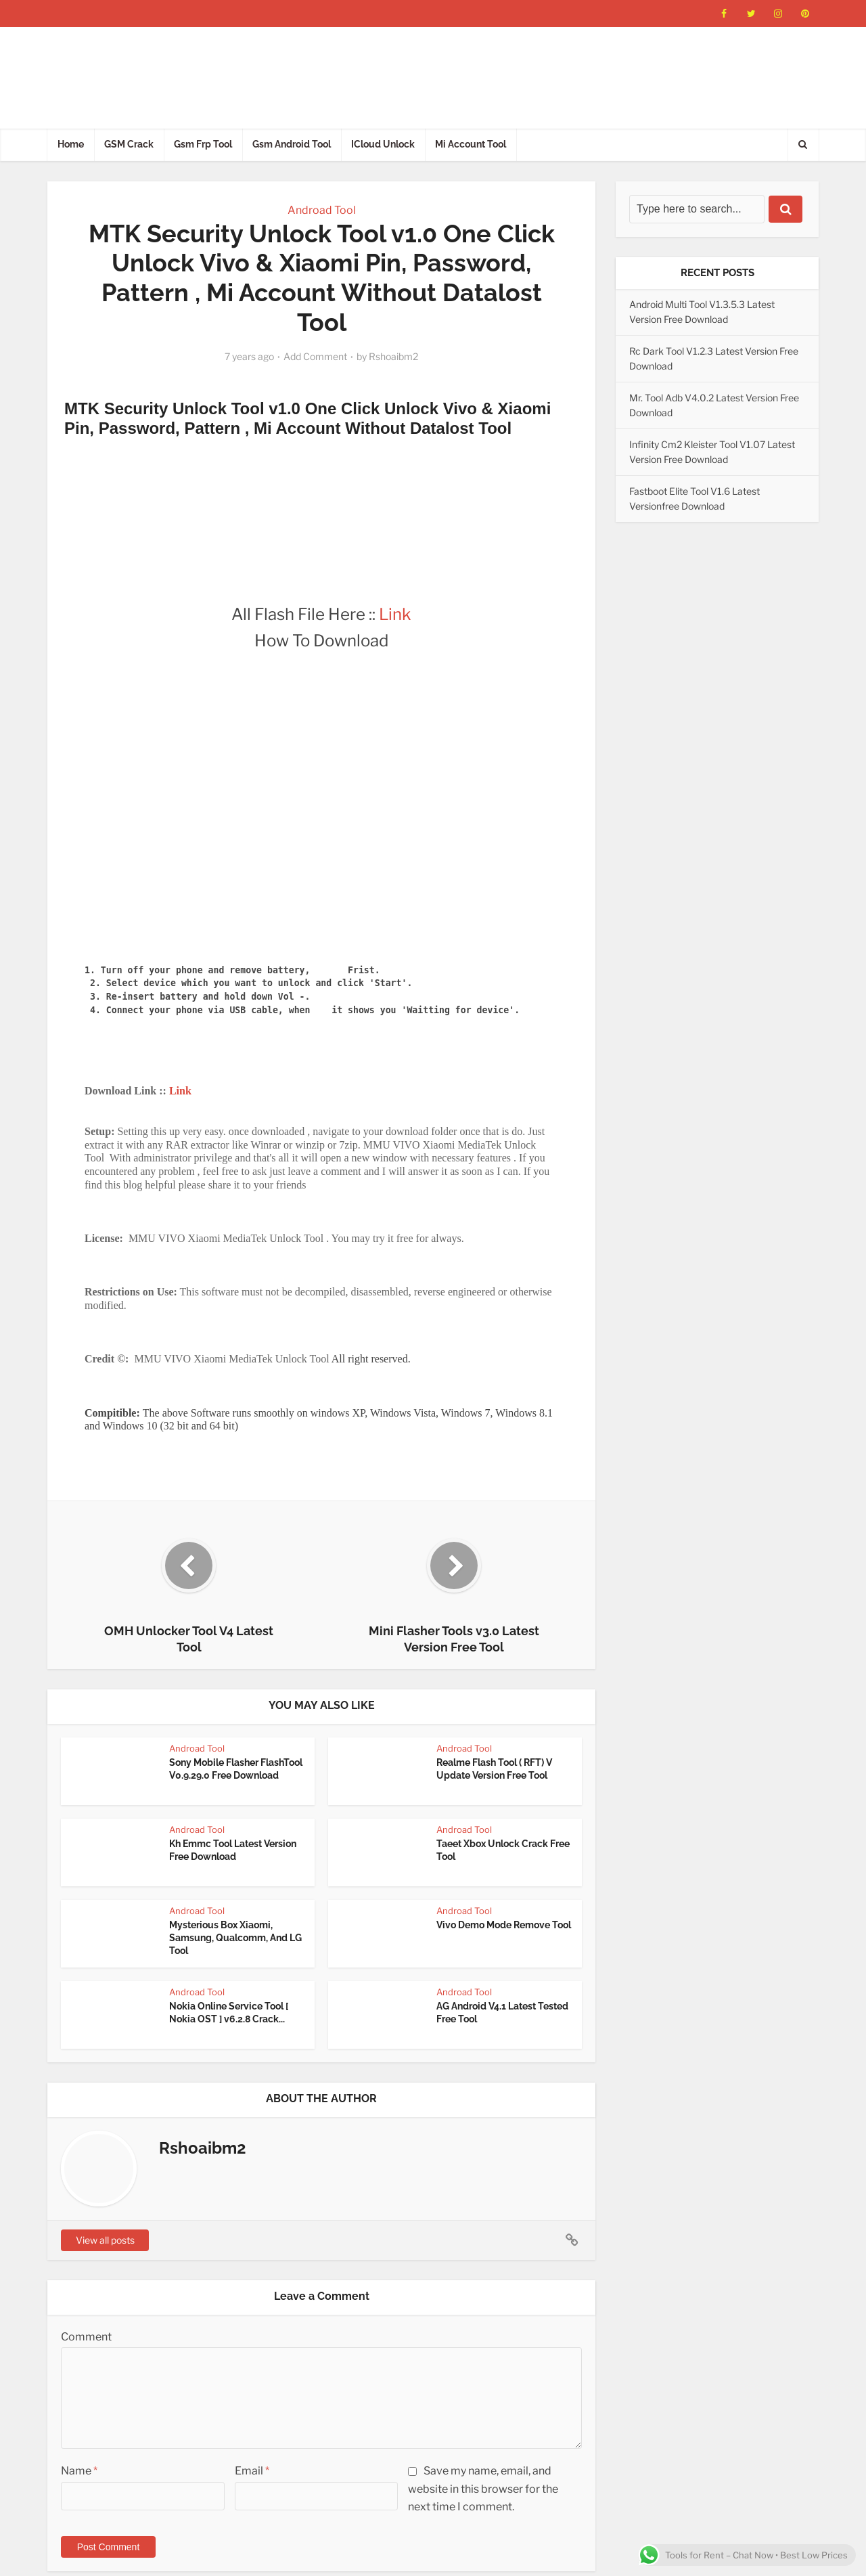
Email (252, 2470)
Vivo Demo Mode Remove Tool (503, 1924)
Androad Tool (322, 210)
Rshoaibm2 (393, 356)
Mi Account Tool (470, 144)
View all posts (105, 2240)
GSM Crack (129, 144)
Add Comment (315, 356)
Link (395, 614)
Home (71, 144)
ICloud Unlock (383, 144)
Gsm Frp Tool (203, 144)
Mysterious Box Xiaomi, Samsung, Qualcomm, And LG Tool (235, 1937)
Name (79, 2470)
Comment (86, 2336)
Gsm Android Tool (291, 144)
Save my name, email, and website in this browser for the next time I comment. (483, 2488)
